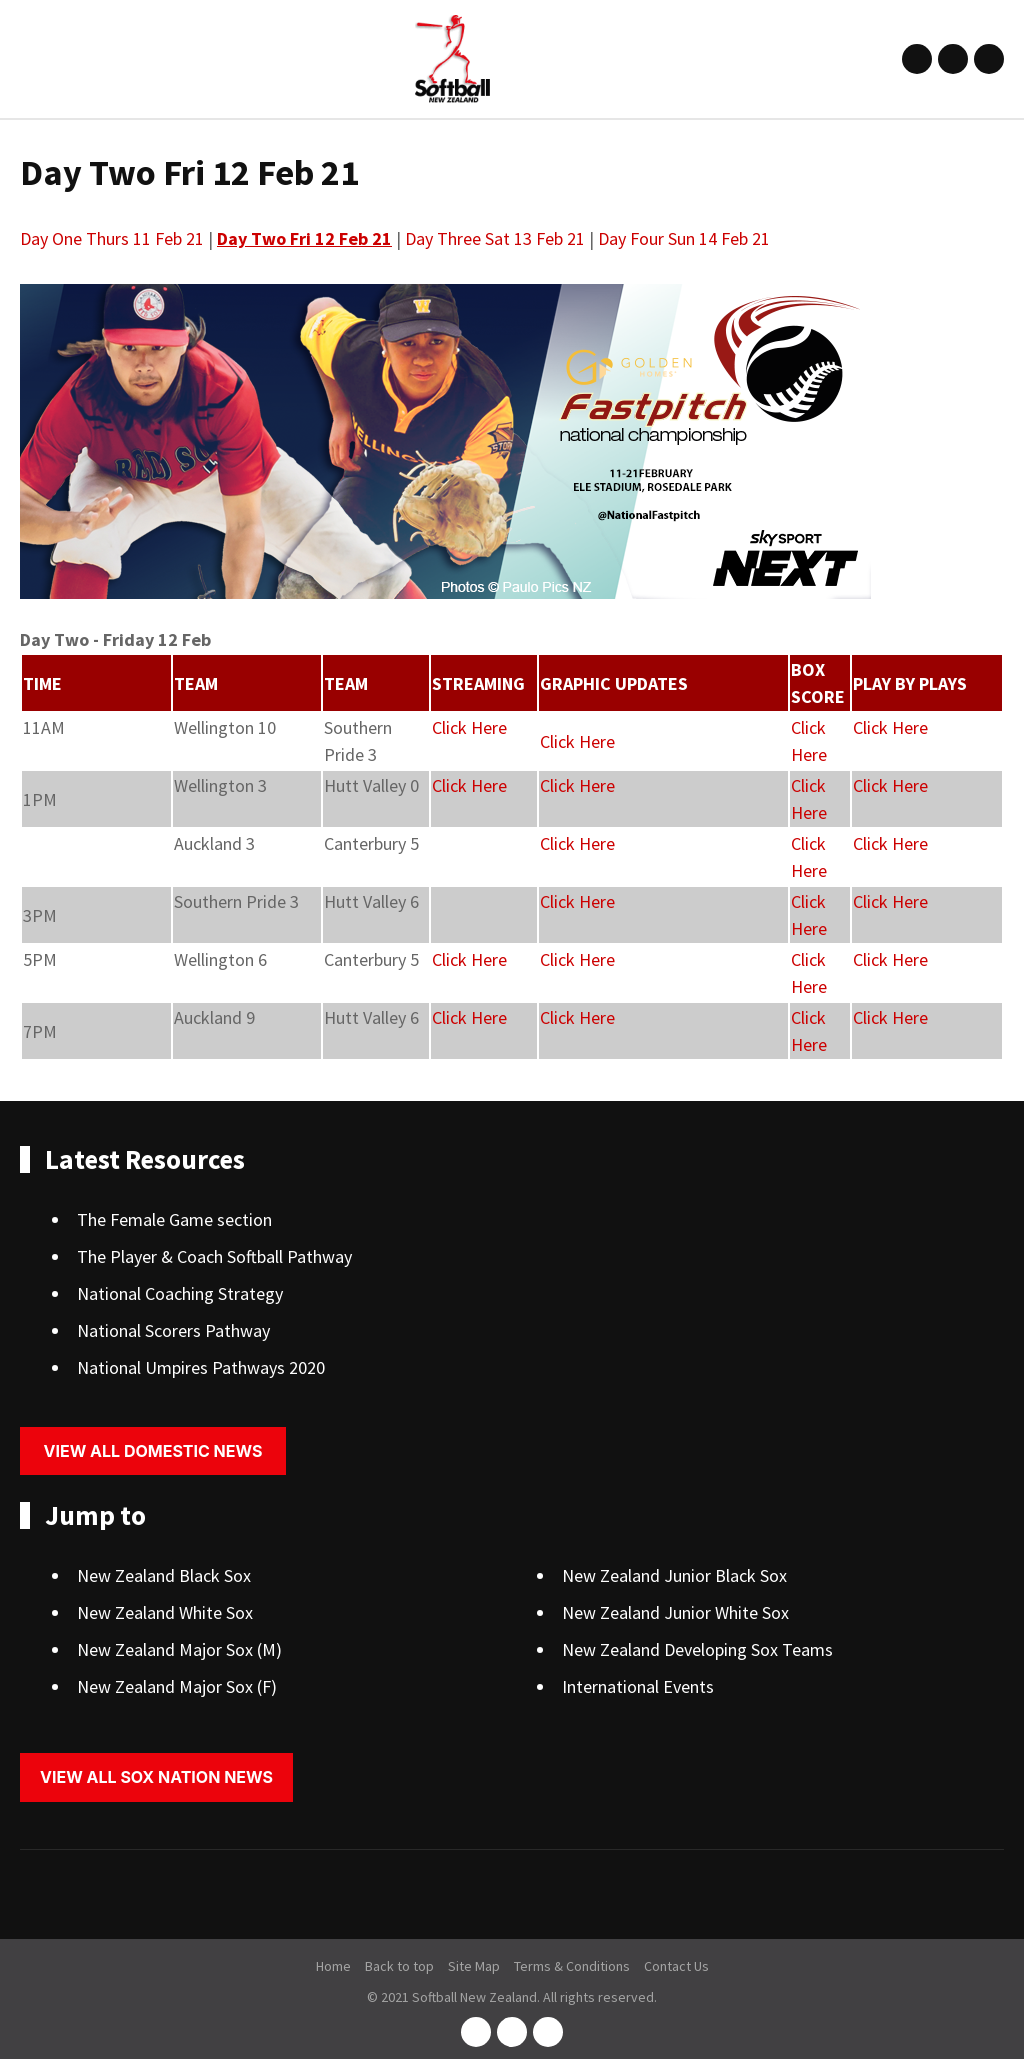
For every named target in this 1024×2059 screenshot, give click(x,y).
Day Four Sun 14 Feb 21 (684, 238)
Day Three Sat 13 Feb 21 (495, 238)
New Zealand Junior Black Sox (674, 1575)
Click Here (469, 727)
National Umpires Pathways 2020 (201, 1367)
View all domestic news (153, 1451)
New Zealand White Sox (165, 1612)
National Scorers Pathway (173, 1330)
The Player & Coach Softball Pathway (214, 1256)
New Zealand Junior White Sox (675, 1612)
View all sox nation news (156, 1777)
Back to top (399, 1966)
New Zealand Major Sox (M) (179, 1649)
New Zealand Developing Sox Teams (697, 1649)
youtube (989, 59)
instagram (953, 59)
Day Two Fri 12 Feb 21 (304, 238)
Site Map (474, 1966)
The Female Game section (174, 1219)
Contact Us (676, 1966)
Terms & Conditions (572, 1966)
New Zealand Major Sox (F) (177, 1686)
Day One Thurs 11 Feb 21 (112, 238)
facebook (917, 59)
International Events (638, 1686)
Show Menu (32, 58)
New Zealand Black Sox (164, 1575)
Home (333, 1966)
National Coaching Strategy (180, 1293)
